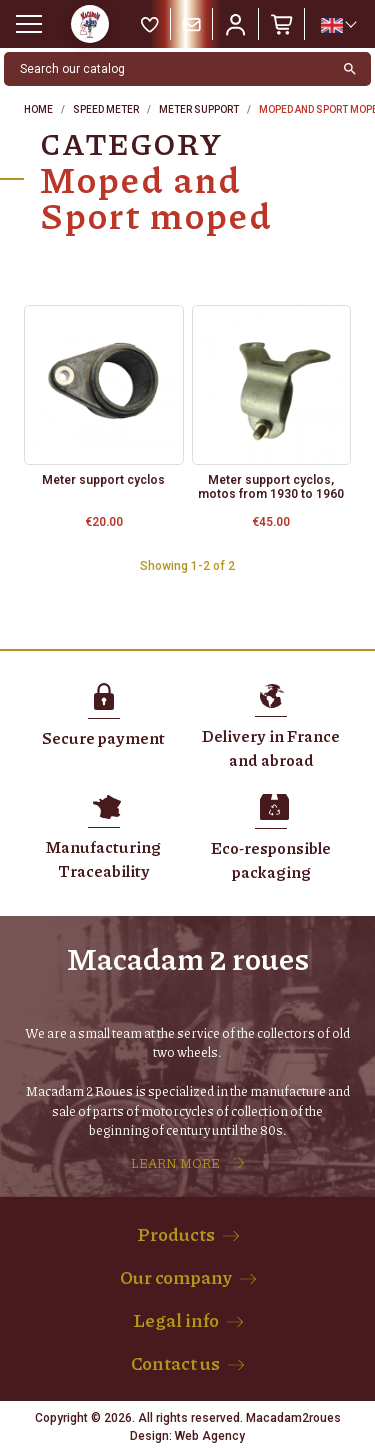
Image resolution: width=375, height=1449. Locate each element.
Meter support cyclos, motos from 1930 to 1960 (271, 487)
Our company (176, 1277)
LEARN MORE (175, 1163)
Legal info (176, 1320)
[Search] (167, 69)
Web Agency (210, 1436)
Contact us (175, 1363)
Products (176, 1234)
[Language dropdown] (338, 25)
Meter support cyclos (103, 480)
